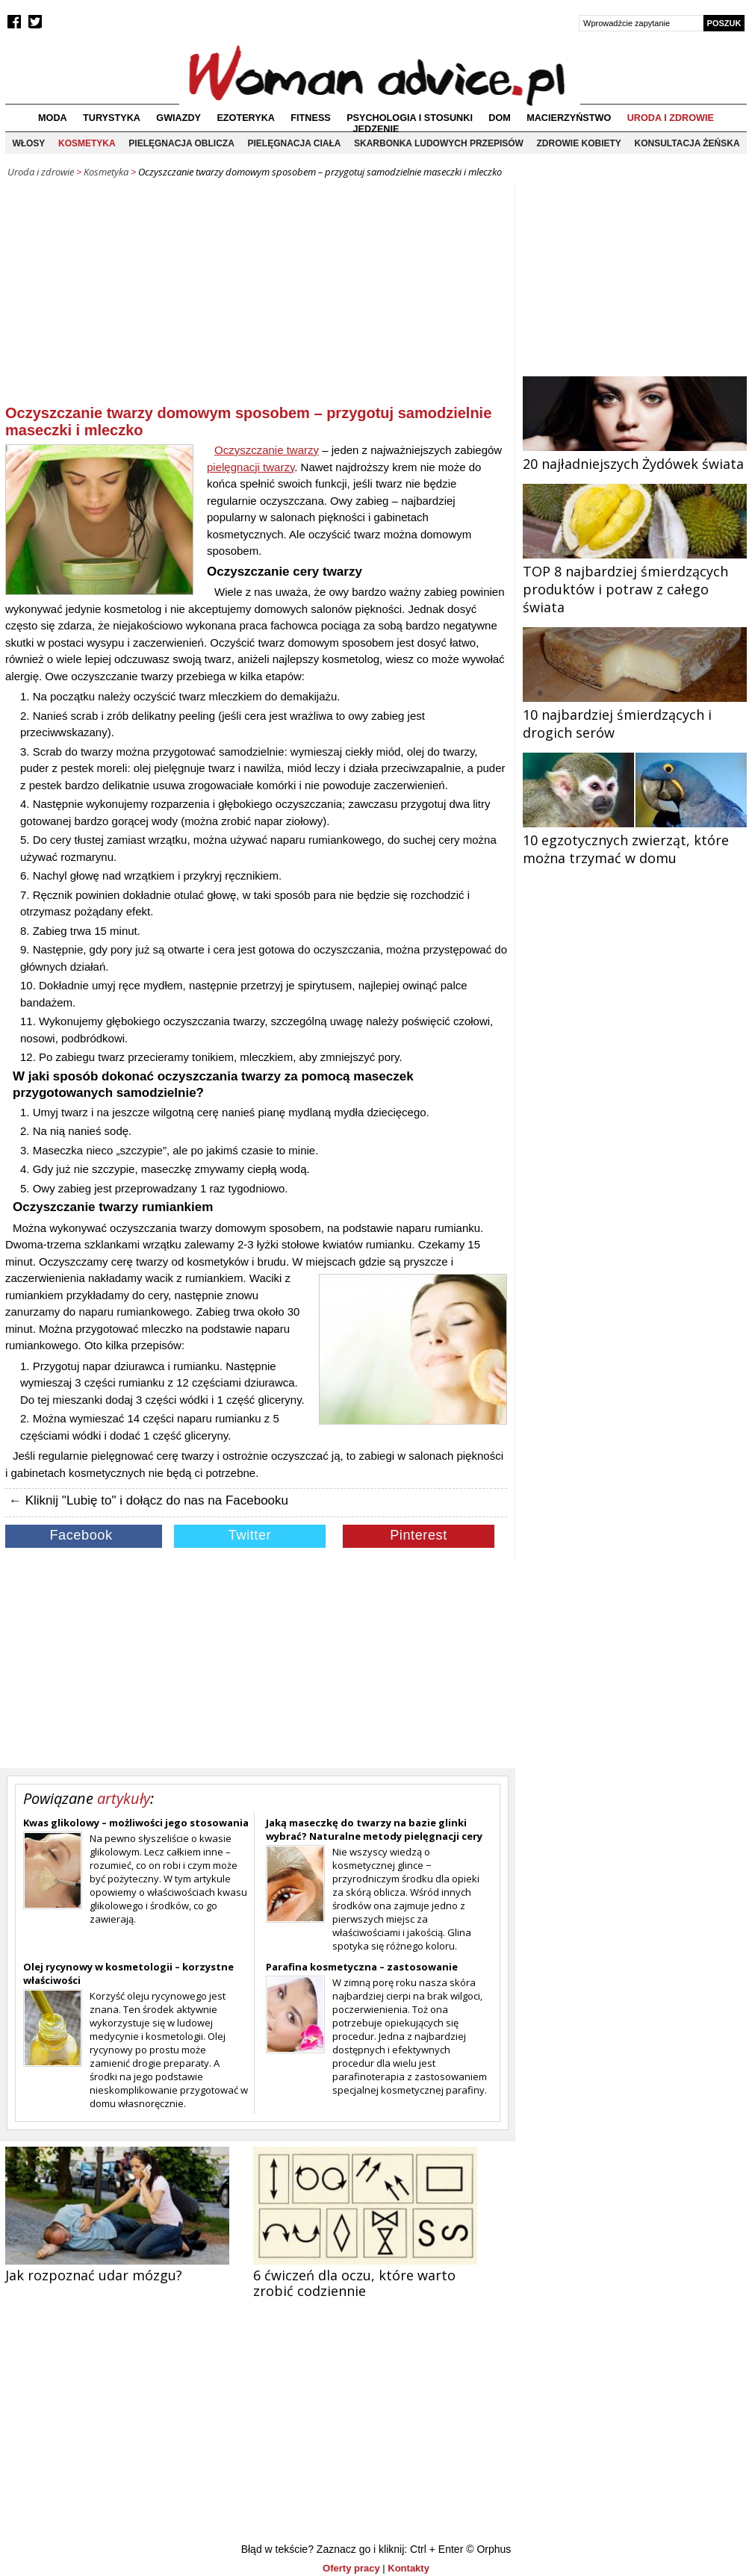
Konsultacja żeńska (687, 143)
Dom (499, 118)
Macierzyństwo (568, 118)
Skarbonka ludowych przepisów (438, 143)
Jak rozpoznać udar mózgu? (93, 2275)
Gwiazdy (178, 118)
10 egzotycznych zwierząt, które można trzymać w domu (635, 840)
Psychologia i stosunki (410, 118)
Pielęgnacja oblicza (181, 143)
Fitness (310, 118)
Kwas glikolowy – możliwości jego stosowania (136, 1822)
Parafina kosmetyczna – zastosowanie (362, 1966)
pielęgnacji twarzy (250, 467)
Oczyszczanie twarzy (266, 450)
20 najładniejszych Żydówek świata (635, 455)
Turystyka (111, 118)
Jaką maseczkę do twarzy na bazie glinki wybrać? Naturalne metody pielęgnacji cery (374, 1829)
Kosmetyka (87, 143)
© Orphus (488, 2549)
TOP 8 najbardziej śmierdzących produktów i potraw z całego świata (635, 580)
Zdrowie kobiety (579, 143)
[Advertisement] (256, 297)
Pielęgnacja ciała (294, 143)
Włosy (28, 143)
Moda (52, 118)
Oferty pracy (351, 2568)
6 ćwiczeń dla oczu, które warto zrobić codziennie (354, 2283)
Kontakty (408, 2568)
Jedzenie (376, 129)
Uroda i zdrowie (670, 118)
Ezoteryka (246, 118)
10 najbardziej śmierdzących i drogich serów (635, 714)
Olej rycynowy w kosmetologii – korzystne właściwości (128, 1973)
